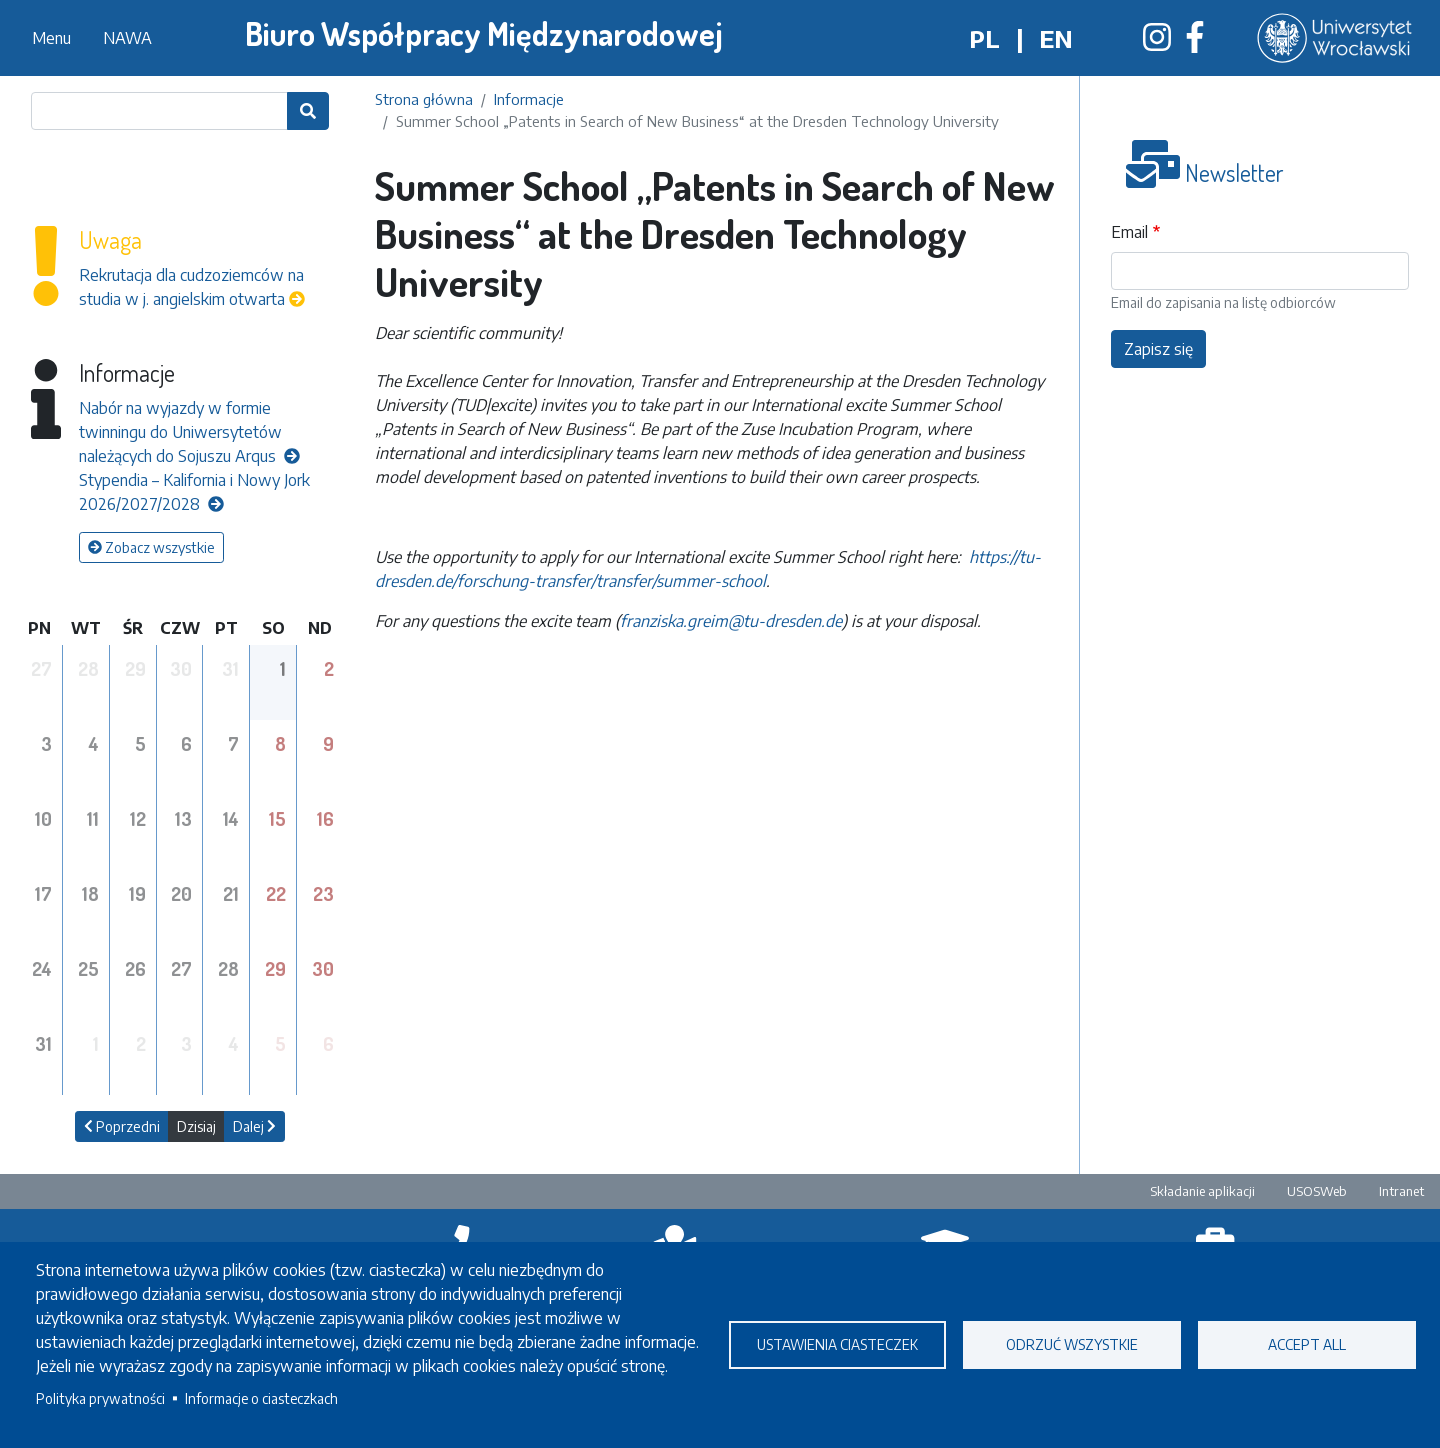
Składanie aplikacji (1202, 1191)
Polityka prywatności (100, 1398)
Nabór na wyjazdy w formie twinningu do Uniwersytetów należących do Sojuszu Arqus (189, 432)
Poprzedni (122, 1126)
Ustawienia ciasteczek (837, 1344)
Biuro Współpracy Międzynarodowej (484, 33)
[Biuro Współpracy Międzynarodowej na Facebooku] (1195, 43)
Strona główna (424, 99)
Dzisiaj (196, 1126)
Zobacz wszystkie (151, 547)
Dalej (254, 1126)
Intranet (1401, 1191)
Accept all (1307, 1344)
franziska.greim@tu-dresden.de (731, 621)
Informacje (529, 99)
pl (984, 38)
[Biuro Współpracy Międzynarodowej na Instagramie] (1157, 43)
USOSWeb (1317, 1191)
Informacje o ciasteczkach (261, 1398)
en (1056, 38)
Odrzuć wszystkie (1072, 1344)
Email (1129, 232)
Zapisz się (1158, 349)
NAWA (127, 38)
